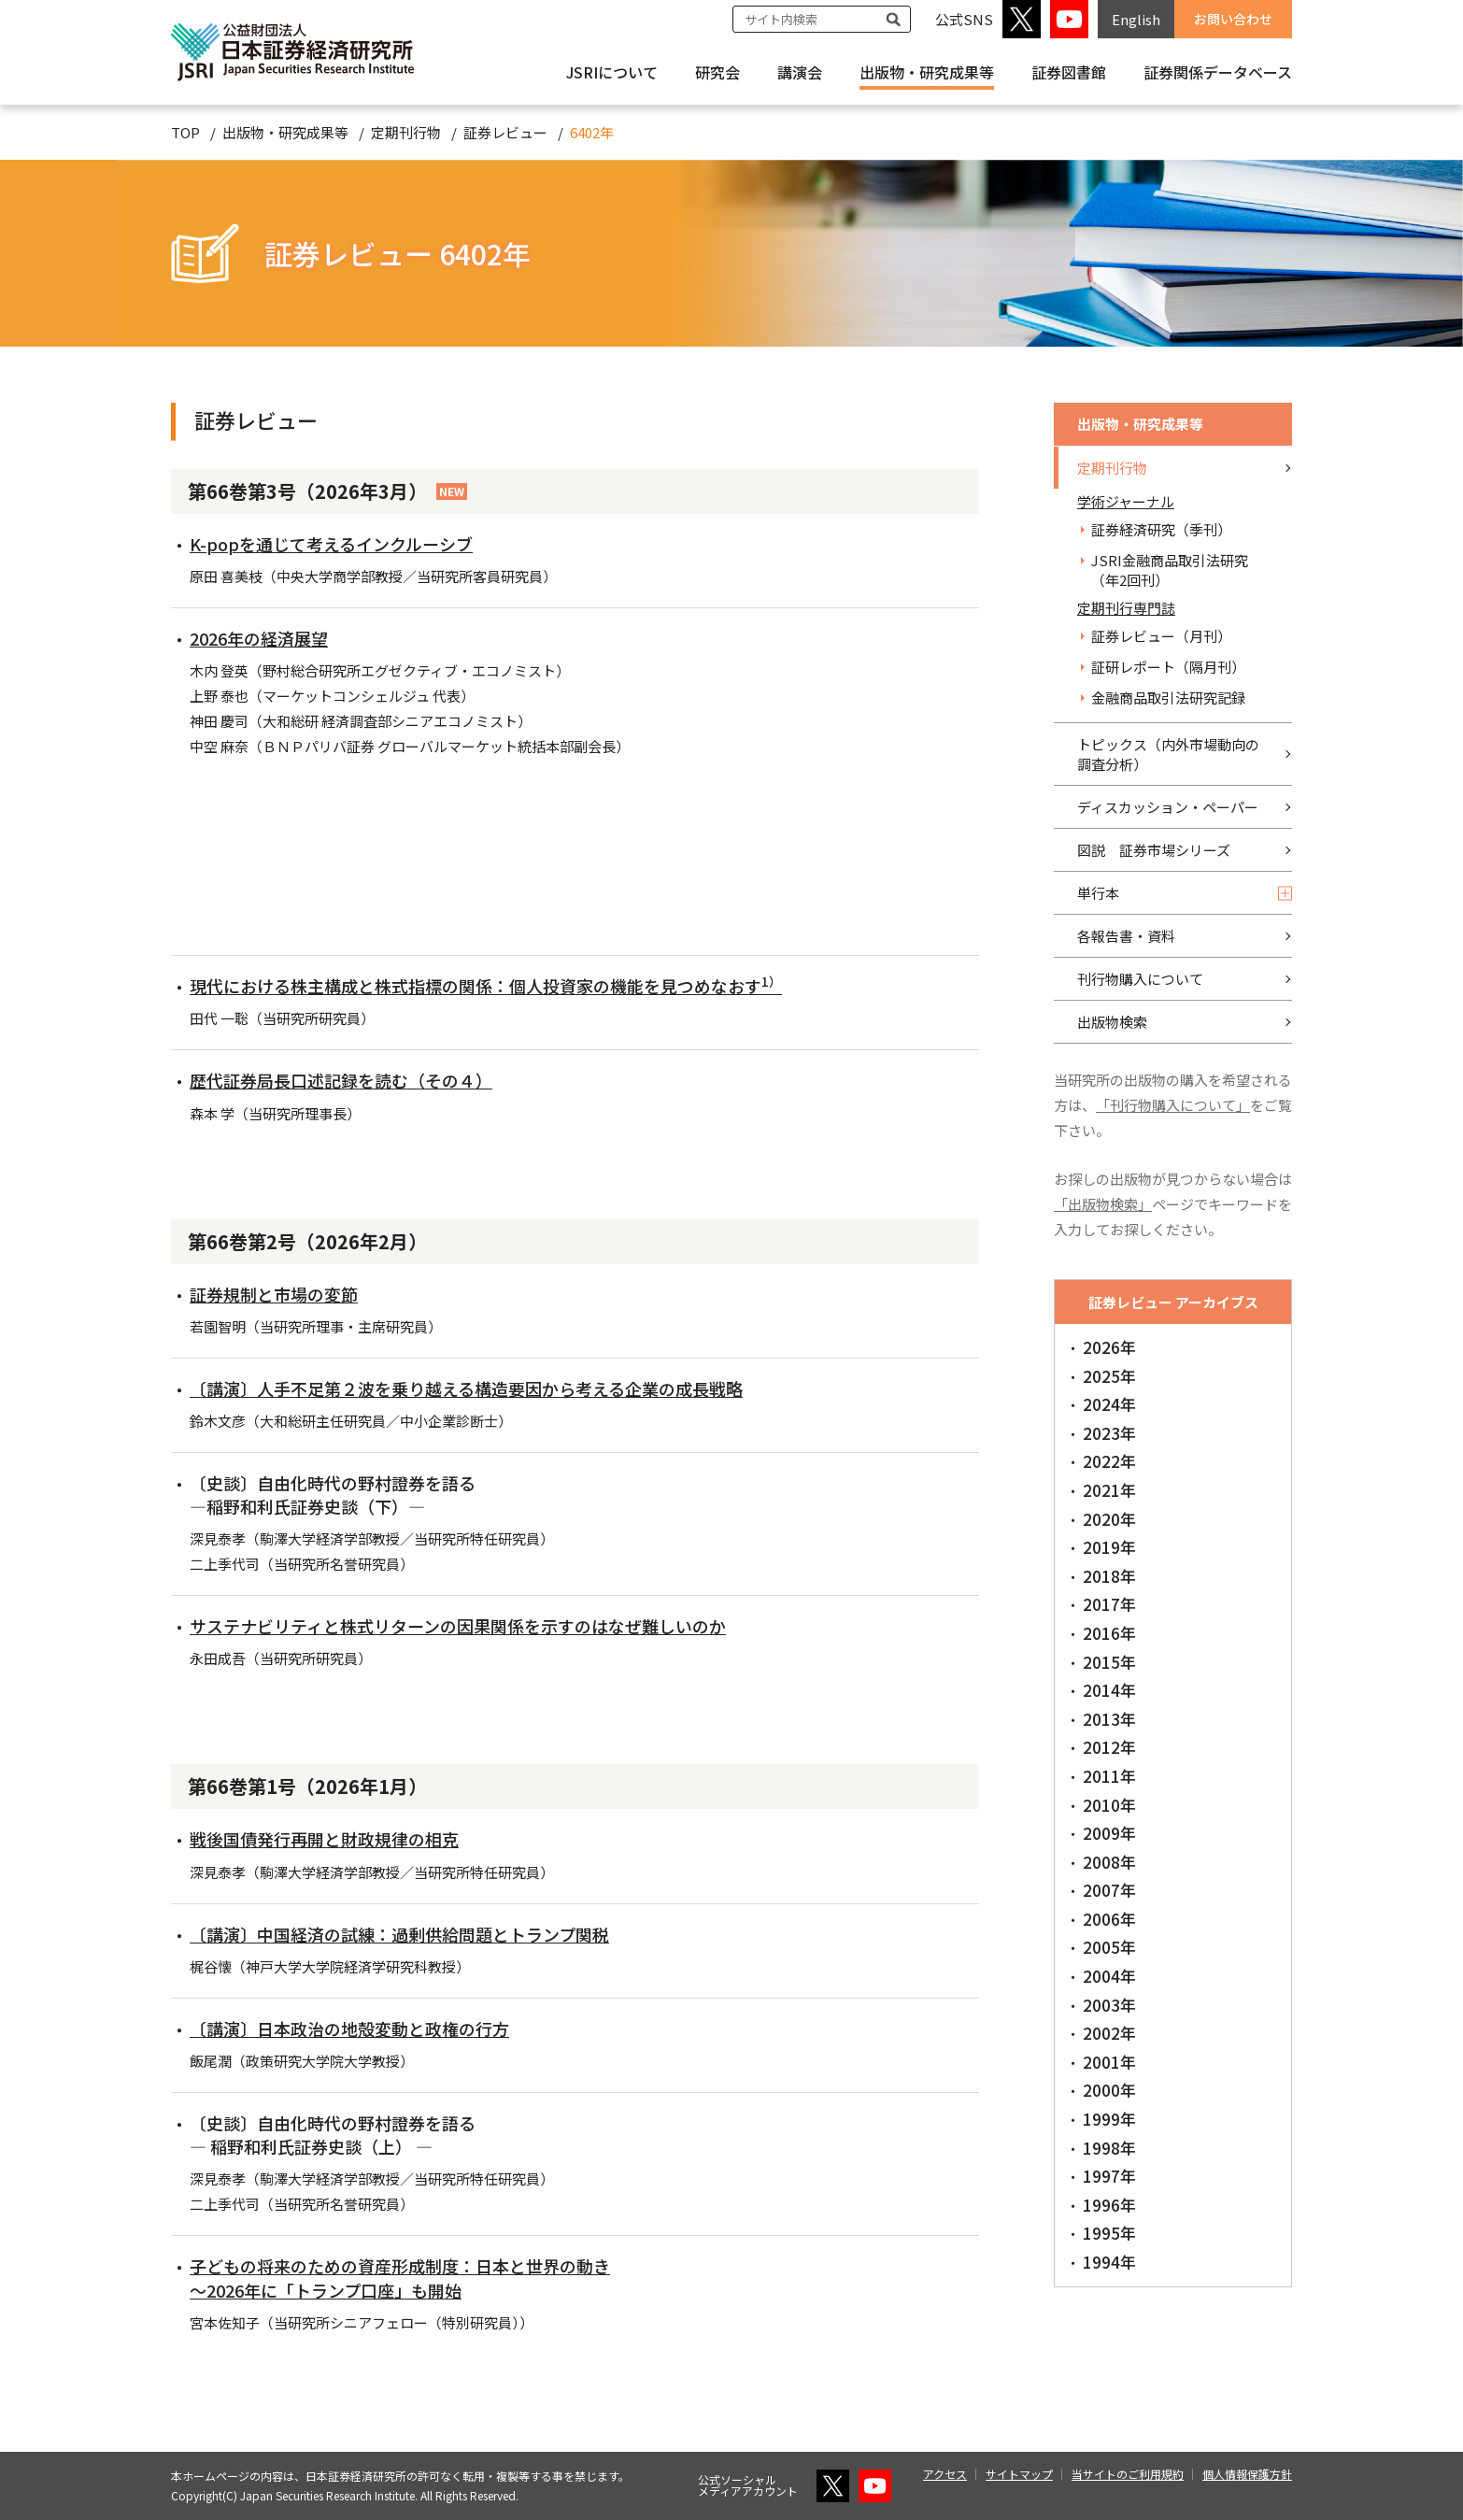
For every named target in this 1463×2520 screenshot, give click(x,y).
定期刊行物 (406, 132)
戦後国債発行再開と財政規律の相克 (324, 1839)
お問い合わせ (1233, 18)
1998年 (1109, 2147)
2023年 (1109, 1433)
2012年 (1109, 1746)
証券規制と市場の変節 (274, 1294)
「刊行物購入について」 (1173, 1105)
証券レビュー (505, 132)
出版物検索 (1112, 1022)
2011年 (1109, 1775)
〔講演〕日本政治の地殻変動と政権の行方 (349, 2028)
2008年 (1109, 1861)
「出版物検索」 (1103, 1204)
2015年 (1109, 1661)
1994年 (1109, 2261)
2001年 (1109, 2061)
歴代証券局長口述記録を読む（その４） (341, 1080)
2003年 (1109, 2004)
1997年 (1109, 2175)
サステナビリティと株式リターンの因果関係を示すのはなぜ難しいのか (458, 1626)
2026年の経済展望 (259, 638)
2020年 (1109, 1519)
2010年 (1109, 1804)
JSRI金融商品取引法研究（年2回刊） (1169, 570)
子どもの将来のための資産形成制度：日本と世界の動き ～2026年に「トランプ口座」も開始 (400, 2277)
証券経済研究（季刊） (1161, 529)
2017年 (1109, 1604)
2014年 (1109, 1689)
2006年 (1109, 1918)
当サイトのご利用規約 (1128, 2474)
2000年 (1109, 2089)
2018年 (1109, 1575)
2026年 (1109, 1347)
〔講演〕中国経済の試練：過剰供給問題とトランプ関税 (399, 1934)
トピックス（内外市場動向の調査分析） (1168, 754)
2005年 (1109, 1946)
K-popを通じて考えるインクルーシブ (331, 544)
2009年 (1109, 1832)
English (1136, 19)
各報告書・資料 (1126, 936)
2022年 (1109, 1461)
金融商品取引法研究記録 (1168, 697)
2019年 (1109, 1547)
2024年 (1109, 1404)
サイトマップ (1019, 2474)
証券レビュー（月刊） (1161, 636)
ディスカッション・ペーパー (1167, 807)
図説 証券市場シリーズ (1153, 850)
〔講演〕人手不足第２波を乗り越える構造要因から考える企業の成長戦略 (466, 1388)
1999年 (1109, 2118)
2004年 (1109, 1975)
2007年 (1109, 1889)
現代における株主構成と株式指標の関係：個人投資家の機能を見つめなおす (486, 986)
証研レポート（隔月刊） (1168, 666)
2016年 (1109, 1632)
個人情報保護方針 (1247, 2474)
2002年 (1109, 2032)
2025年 (1109, 1376)
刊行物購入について (1140, 979)
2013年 (1109, 1718)
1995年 (1109, 2232)
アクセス (945, 2474)
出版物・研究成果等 (926, 72)
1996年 (1109, 2204)
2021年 (1109, 1490)
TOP (185, 132)
